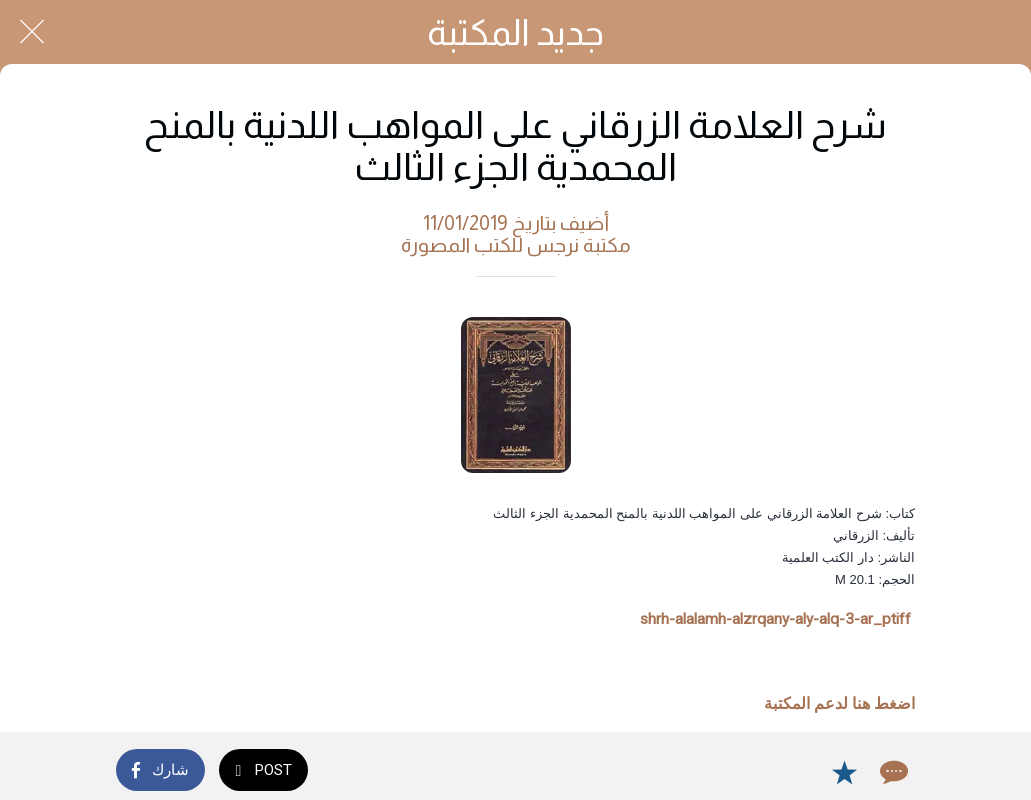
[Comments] (892, 772)
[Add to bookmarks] (844, 772)
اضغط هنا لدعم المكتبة (839, 704)
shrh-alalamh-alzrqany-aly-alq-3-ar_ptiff (775, 619)
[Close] (32, 32)
